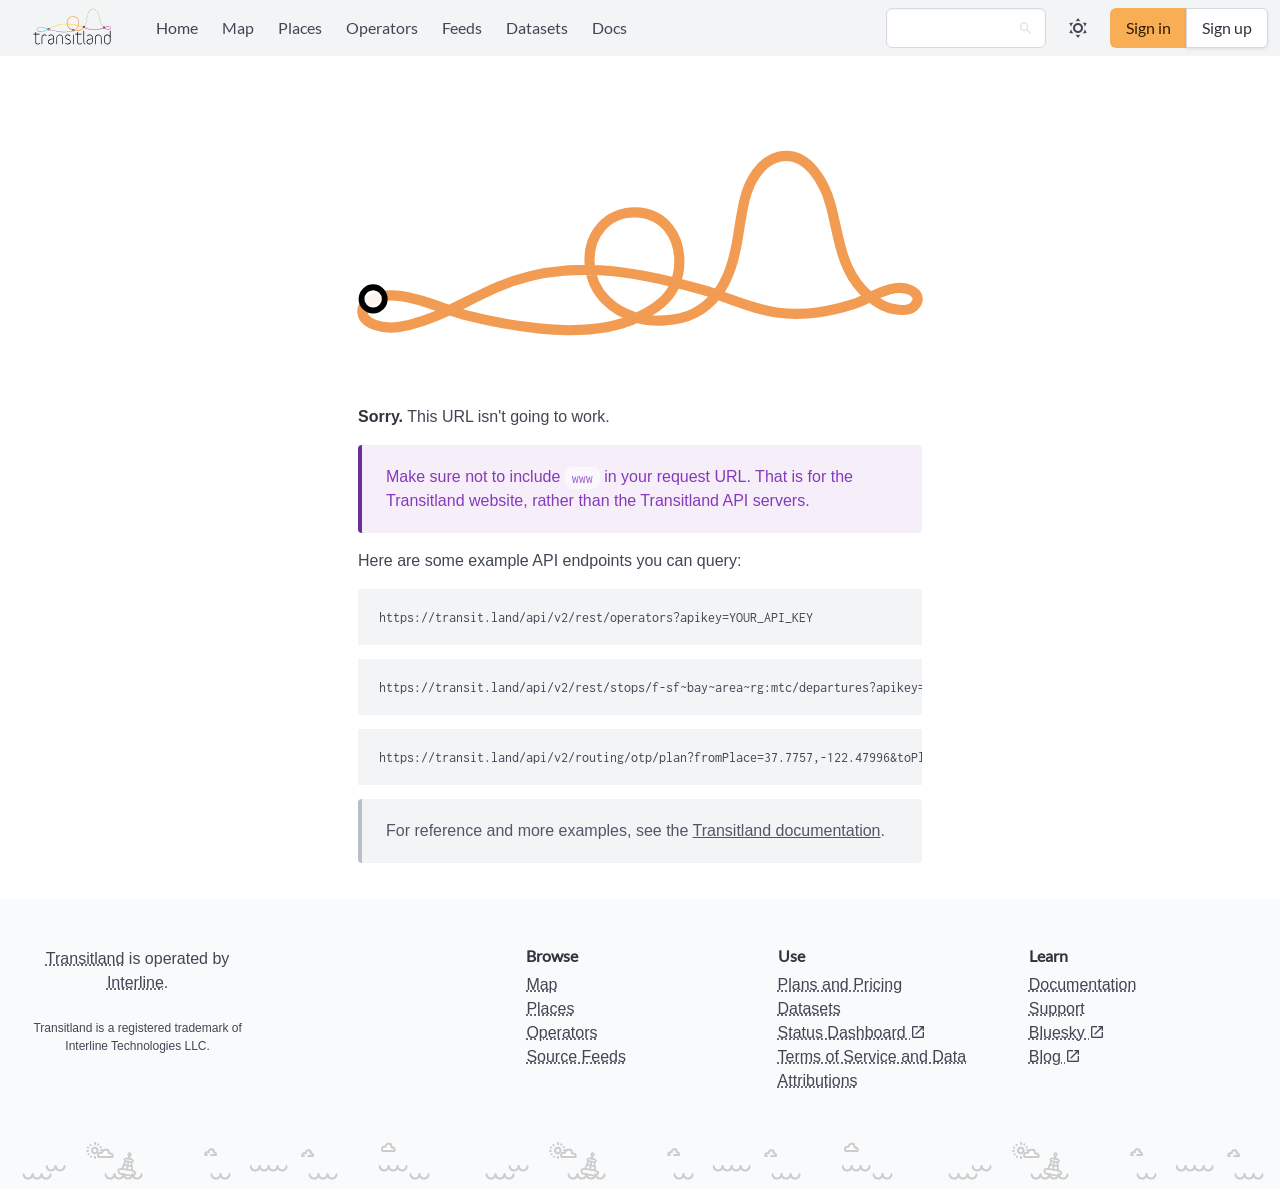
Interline (135, 982)
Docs (609, 27)
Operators (382, 27)
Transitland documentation (787, 830)
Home (177, 27)
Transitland (85, 958)
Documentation (1083, 984)
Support (1057, 1008)
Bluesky (1067, 1032)
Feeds (462, 27)
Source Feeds (576, 1056)
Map (238, 27)
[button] (1078, 28)
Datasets (537, 27)
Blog (1055, 1056)
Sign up (1227, 27)
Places (300, 27)
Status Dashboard (852, 1032)
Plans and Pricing (840, 984)
